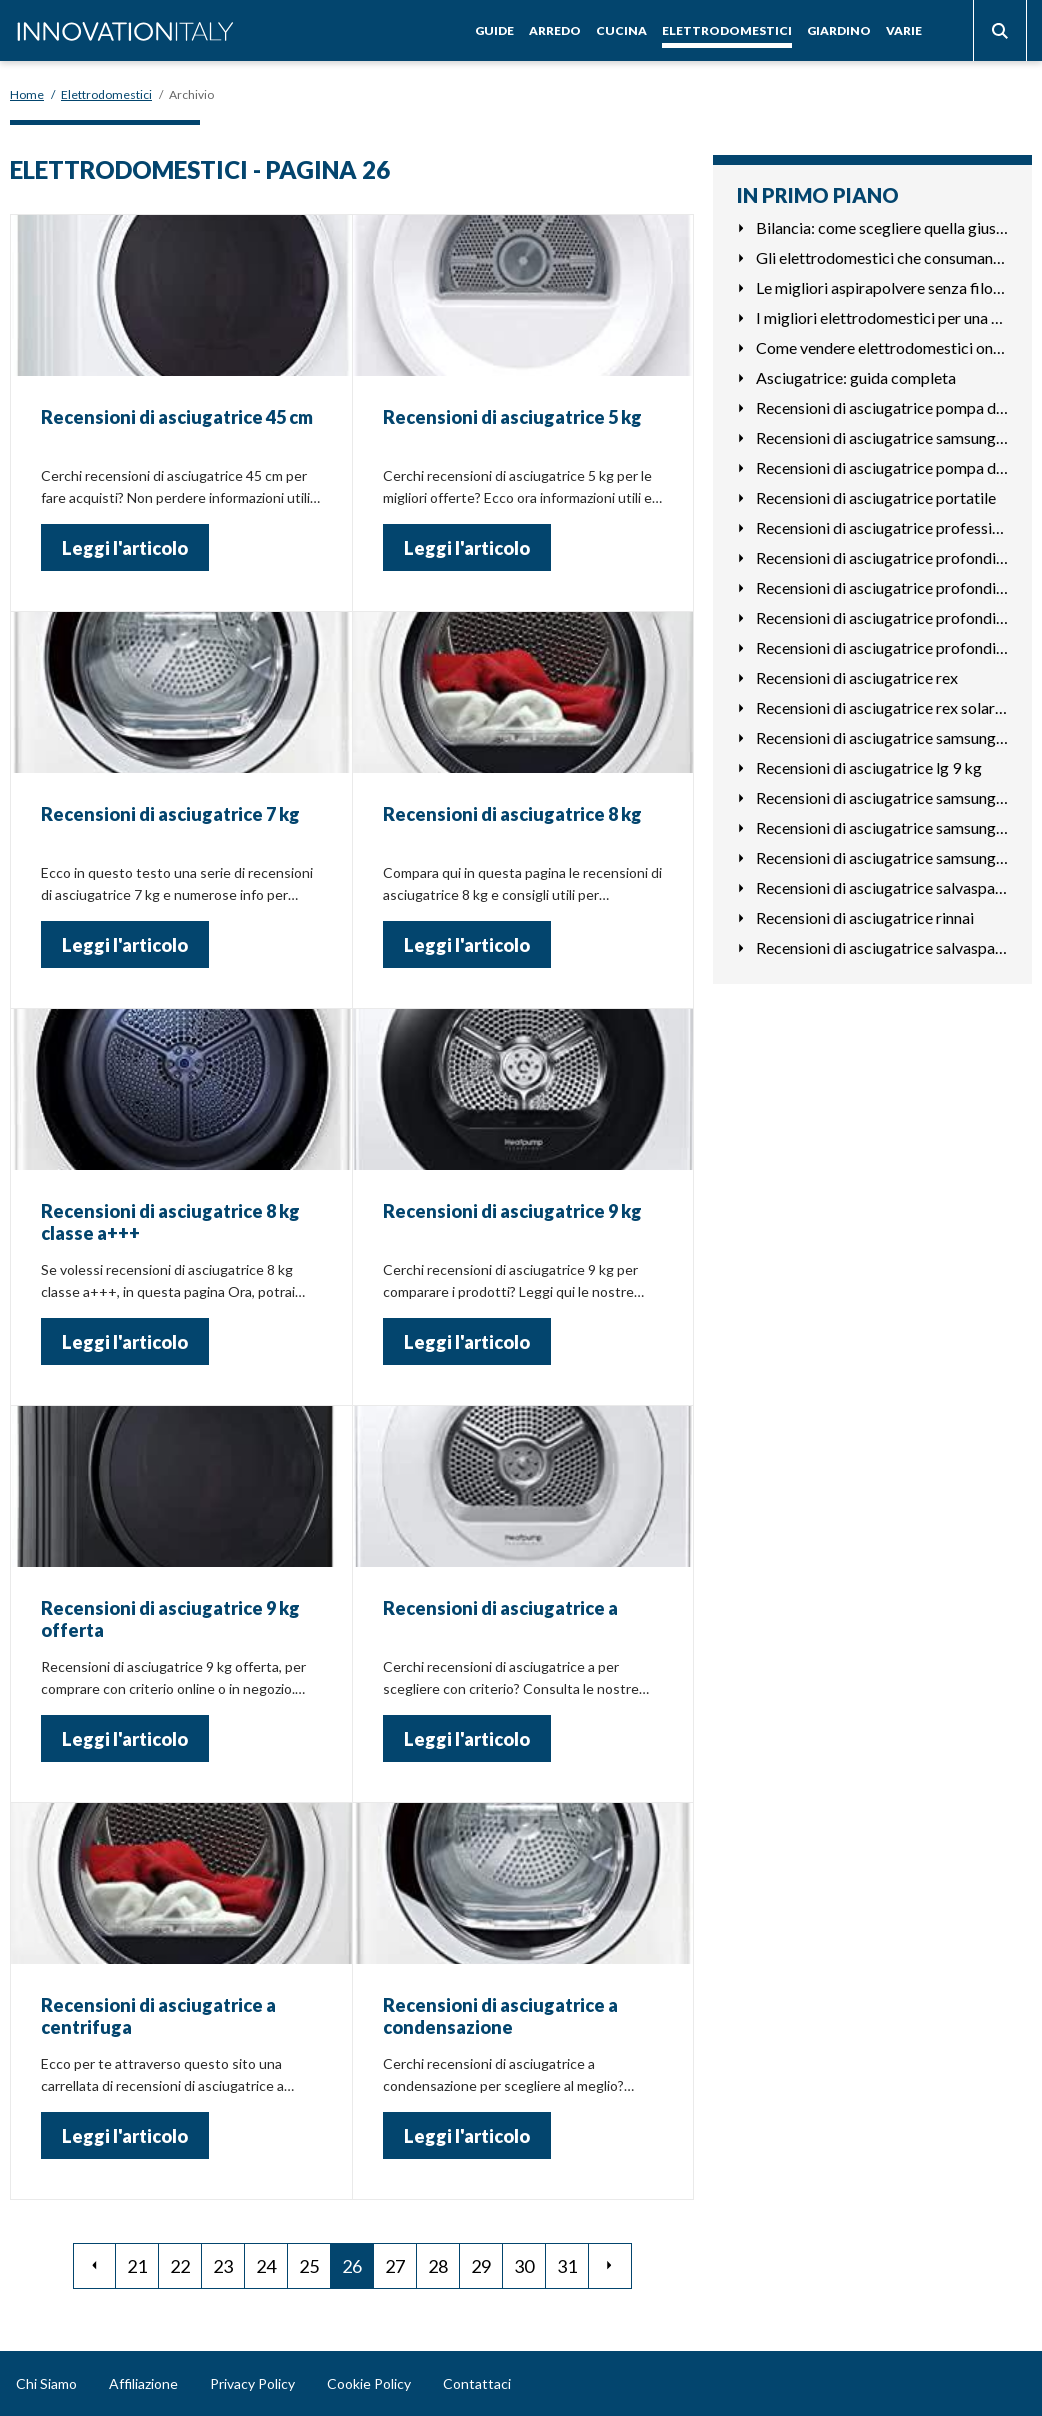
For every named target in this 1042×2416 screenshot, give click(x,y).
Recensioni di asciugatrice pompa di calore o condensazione (882, 467)
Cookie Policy (369, 2383)
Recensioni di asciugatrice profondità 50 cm (882, 617)
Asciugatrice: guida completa (856, 377)
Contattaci (477, 2383)
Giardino (839, 30)
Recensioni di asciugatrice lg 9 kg (869, 767)
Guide (494, 30)
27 (395, 2266)
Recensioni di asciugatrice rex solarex (882, 707)
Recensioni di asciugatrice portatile (876, 497)
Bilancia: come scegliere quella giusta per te (882, 227)
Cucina (621, 30)
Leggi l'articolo (125, 548)
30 (524, 2266)
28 (438, 2266)
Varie (904, 30)
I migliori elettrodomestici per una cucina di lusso (882, 317)
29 (481, 2266)
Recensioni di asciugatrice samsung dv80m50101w (882, 827)
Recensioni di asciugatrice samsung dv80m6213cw (882, 437)
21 (137, 2266)
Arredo (555, 30)
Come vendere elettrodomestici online (882, 347)
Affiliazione (143, 2383)
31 (567, 2266)
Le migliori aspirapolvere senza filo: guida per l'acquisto (882, 287)
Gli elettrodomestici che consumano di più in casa (882, 257)
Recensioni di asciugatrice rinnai (865, 917)
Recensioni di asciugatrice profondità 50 (882, 587)
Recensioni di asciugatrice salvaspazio (882, 947)
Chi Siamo (46, 2383)
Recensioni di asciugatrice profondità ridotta (882, 647)
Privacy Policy (252, 2383)
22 (180, 2266)
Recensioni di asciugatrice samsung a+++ (882, 857)
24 (266, 2266)
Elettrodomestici (727, 30)
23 (223, 2266)
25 (309, 2266)
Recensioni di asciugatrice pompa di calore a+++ (882, 407)
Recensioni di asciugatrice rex (857, 677)
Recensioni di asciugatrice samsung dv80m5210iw (882, 797)
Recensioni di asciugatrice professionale (882, 527)
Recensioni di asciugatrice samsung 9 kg (882, 737)
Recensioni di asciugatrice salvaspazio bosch (882, 887)
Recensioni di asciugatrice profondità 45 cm (882, 557)
